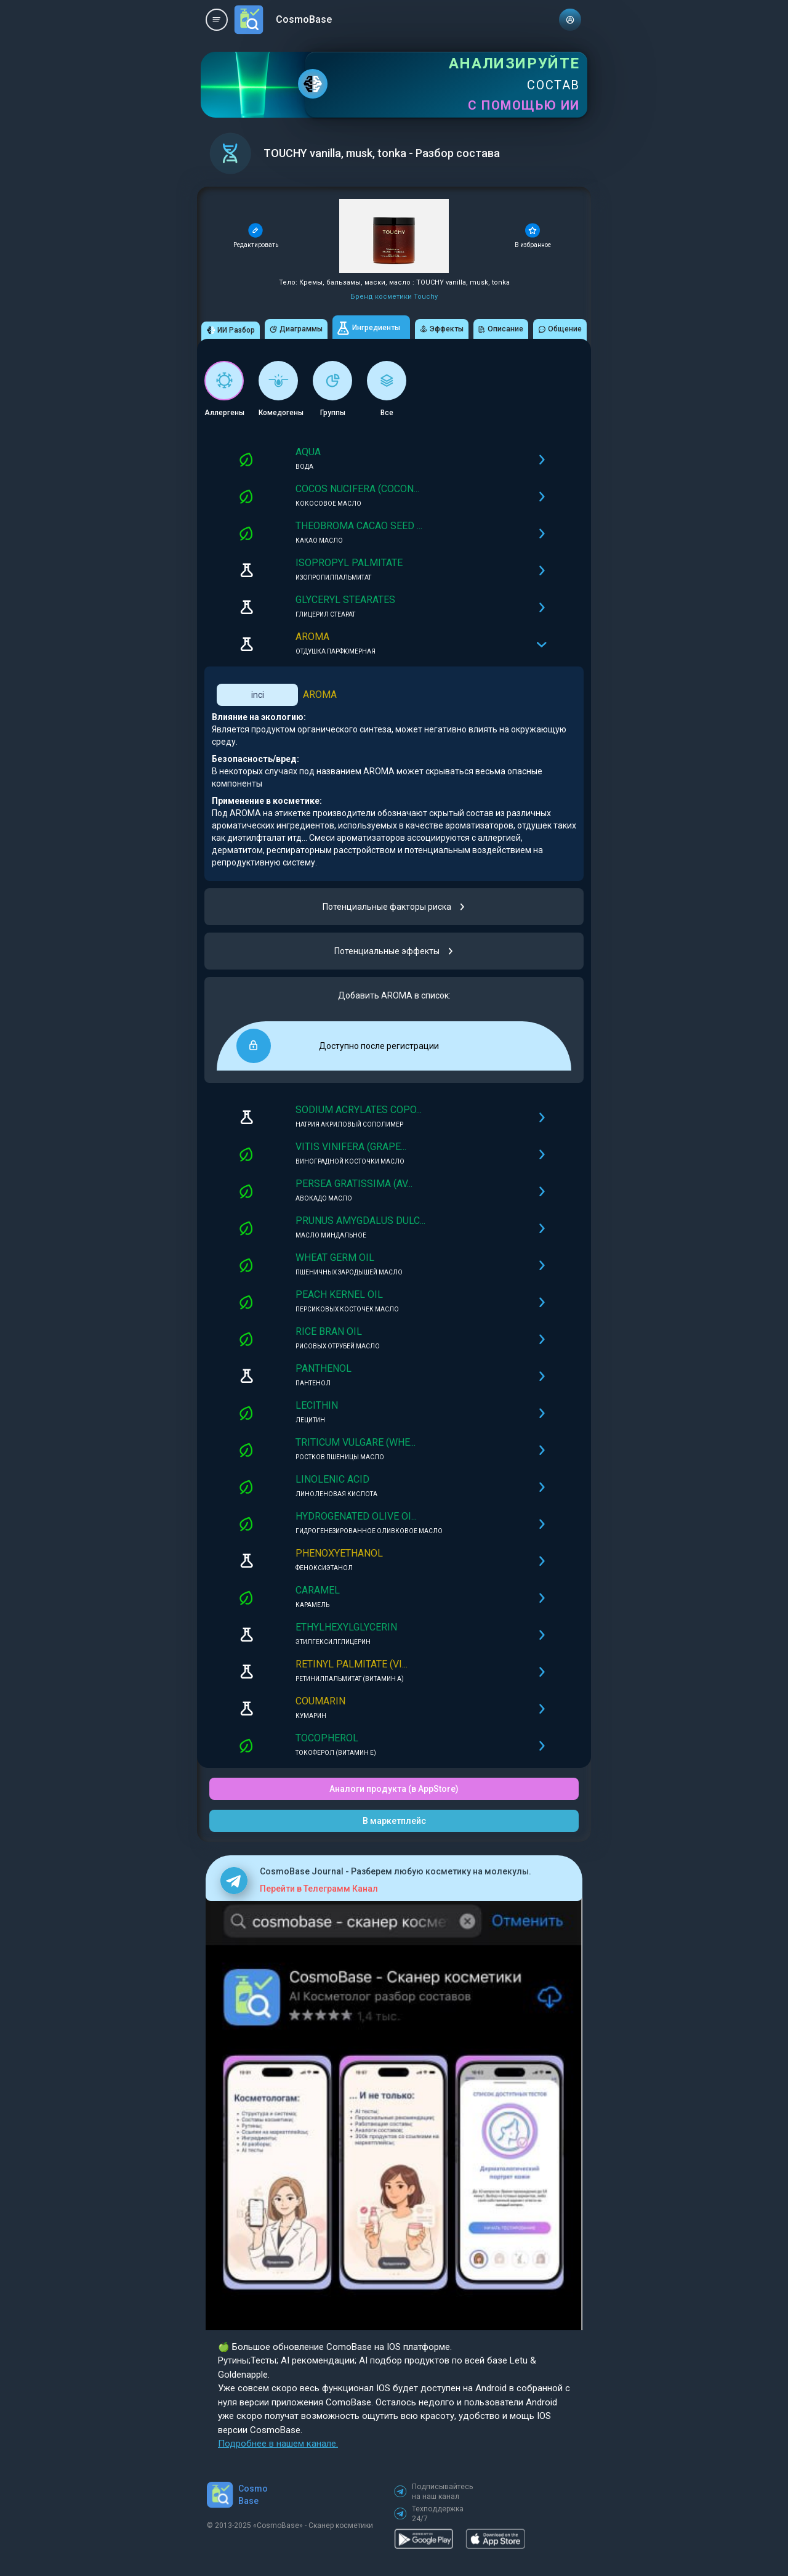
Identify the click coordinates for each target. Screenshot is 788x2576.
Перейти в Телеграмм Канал (319, 1889)
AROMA (320, 694)
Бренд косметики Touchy (394, 297)
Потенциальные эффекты (394, 951)
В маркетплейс (394, 1821)
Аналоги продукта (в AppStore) (394, 1789)
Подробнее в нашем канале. (278, 2443)
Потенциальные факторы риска (394, 907)
